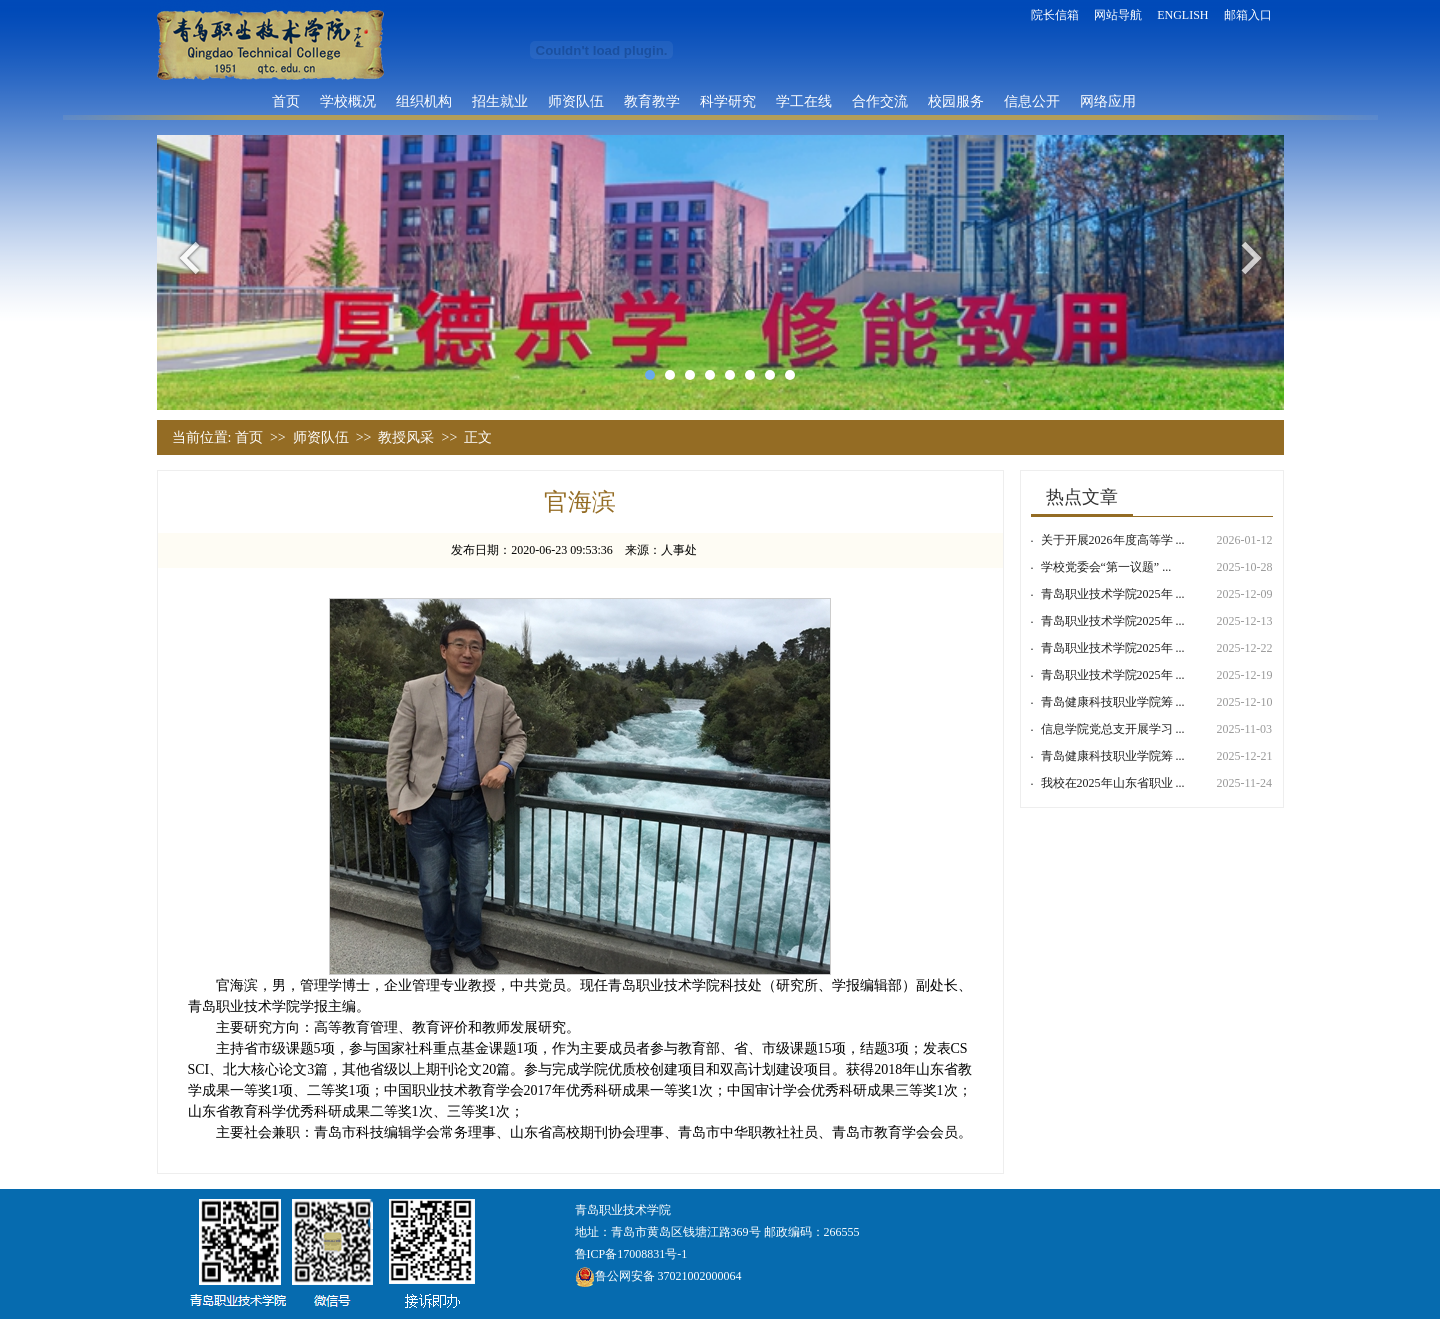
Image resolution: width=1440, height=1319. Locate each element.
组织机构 (424, 101)
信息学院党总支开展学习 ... (1113, 729)
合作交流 (880, 101)
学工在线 (804, 101)
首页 (286, 101)
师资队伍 (576, 101)
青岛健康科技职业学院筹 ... (1113, 702)
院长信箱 (1055, 15)
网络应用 (1108, 101)
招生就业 (500, 101)
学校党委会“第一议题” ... (1106, 567)
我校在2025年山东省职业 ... (1113, 783)
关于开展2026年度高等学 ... (1113, 540)
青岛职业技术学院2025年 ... (1113, 594)
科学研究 (728, 101)
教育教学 (652, 101)
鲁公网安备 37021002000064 (658, 1276)
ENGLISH (1182, 15)
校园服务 (956, 101)
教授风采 (406, 437)
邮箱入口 (1248, 15)
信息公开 (1032, 101)
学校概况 (348, 101)
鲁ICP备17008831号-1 (631, 1254)
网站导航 (1118, 15)
